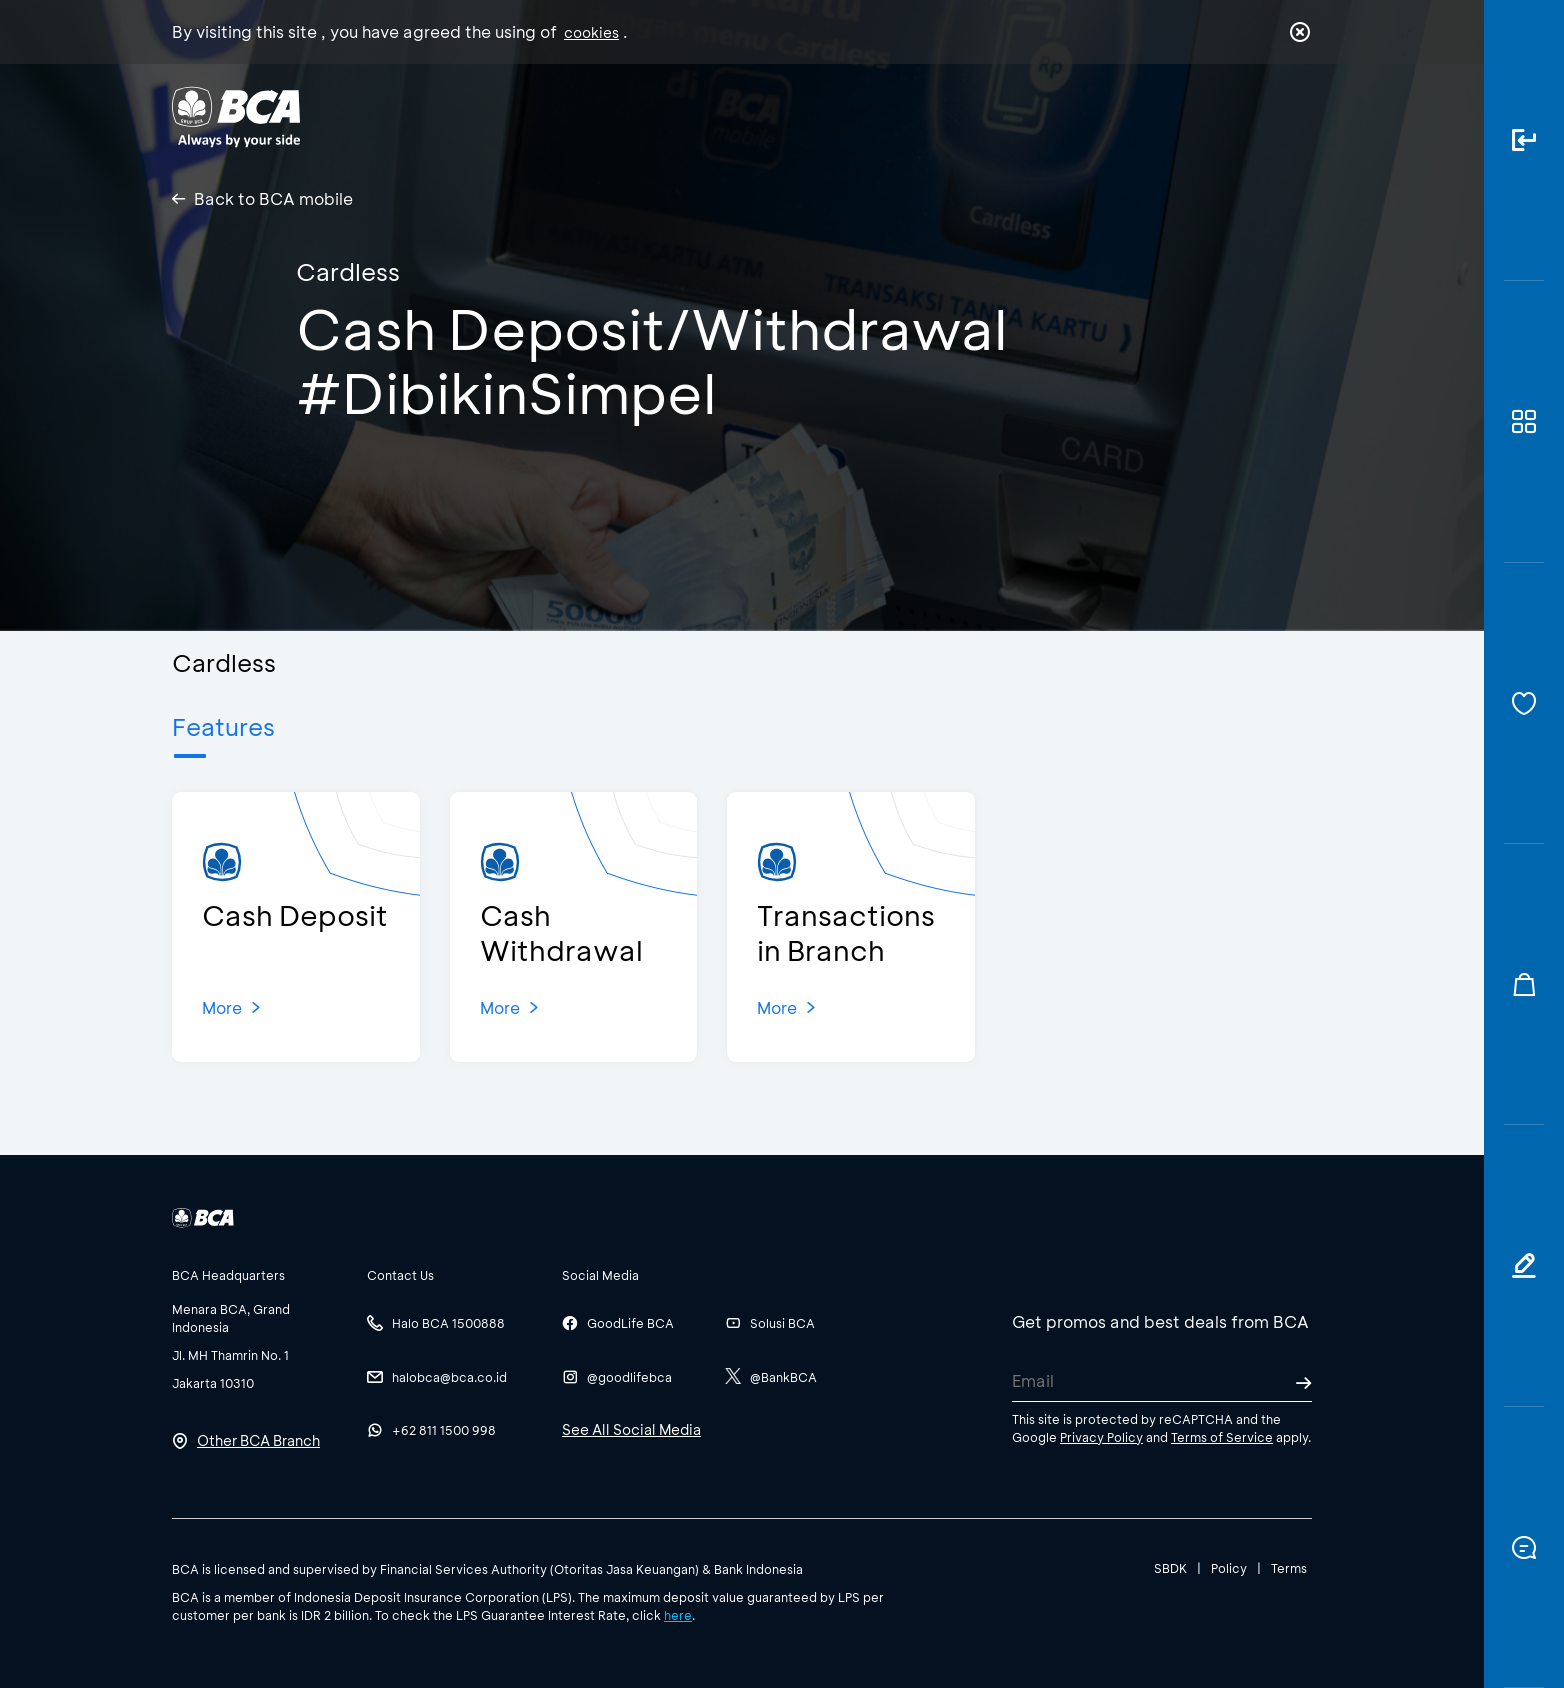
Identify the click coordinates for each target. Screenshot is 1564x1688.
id (1259, 117)
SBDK (1170, 1568)
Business (715, 115)
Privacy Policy (1101, 1437)
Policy (1229, 1568)
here (678, 1615)
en (1294, 117)
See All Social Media (631, 1429)
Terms (1289, 1568)
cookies (591, 32)
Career (991, 115)
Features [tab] (223, 726)
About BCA (856, 115)
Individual (581, 115)
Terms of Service (1222, 1437)
